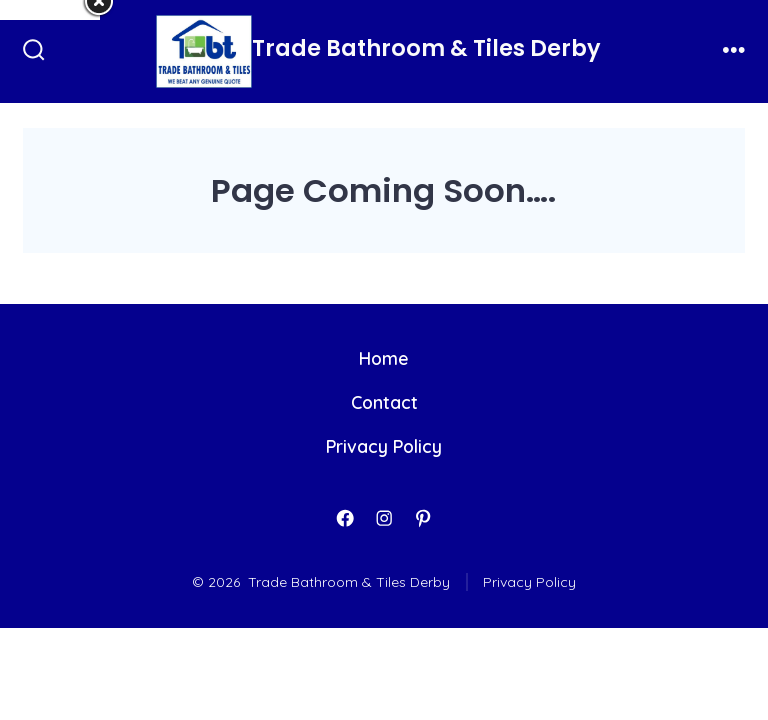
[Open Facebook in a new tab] (345, 518)
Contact (384, 402)
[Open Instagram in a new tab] (384, 518)
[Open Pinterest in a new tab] (423, 518)
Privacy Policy (384, 446)
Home (384, 358)
